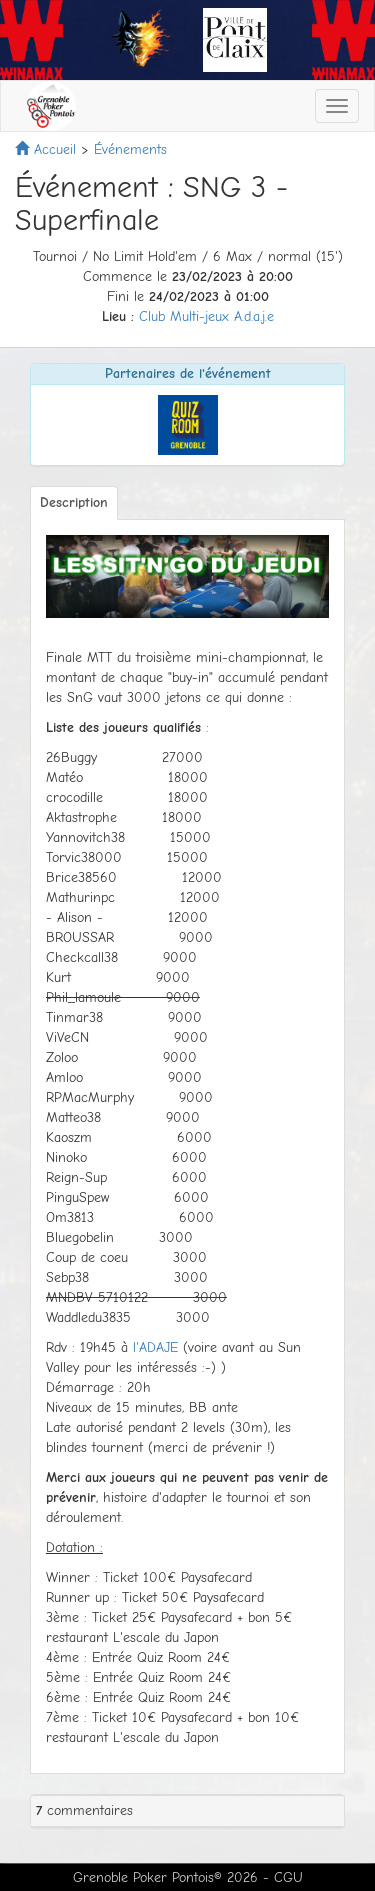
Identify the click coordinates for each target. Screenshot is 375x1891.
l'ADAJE (155, 1347)
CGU (288, 1877)
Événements (130, 149)
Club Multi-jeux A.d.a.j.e (206, 316)
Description (74, 502)
